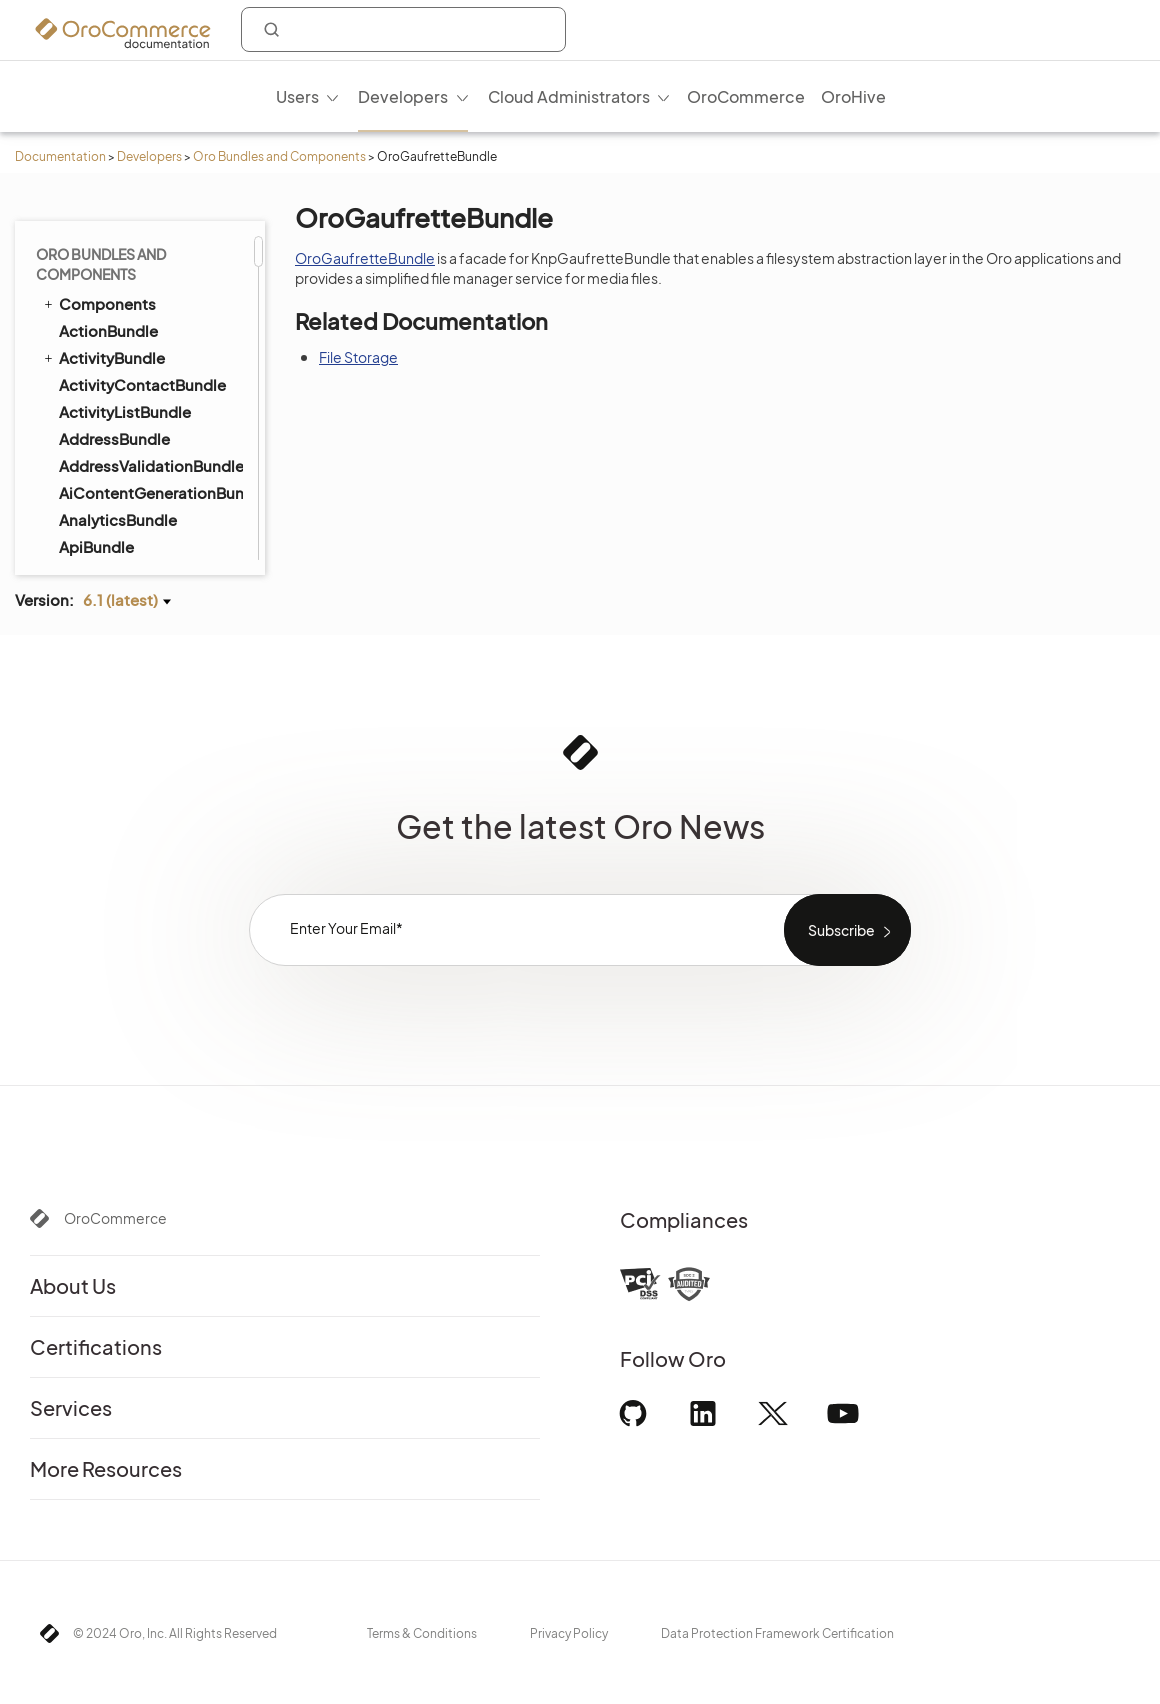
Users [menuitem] (297, 96)
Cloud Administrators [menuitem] (569, 96)
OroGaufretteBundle (365, 258)
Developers (149, 156)
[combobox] (403, 29)
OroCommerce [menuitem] (746, 96)
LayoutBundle (100, 543)
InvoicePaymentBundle (134, 516)
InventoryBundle (118, 462)
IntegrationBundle (125, 435)
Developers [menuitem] (403, 96)
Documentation (60, 156)
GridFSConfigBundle (134, 300)
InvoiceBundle (102, 489)
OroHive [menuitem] (853, 96)
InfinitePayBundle (122, 381)
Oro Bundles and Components (279, 156)
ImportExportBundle (124, 354)
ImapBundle (94, 327)
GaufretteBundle (120, 246)
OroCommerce (115, 1218)
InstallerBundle (104, 408)
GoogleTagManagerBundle (150, 273)
